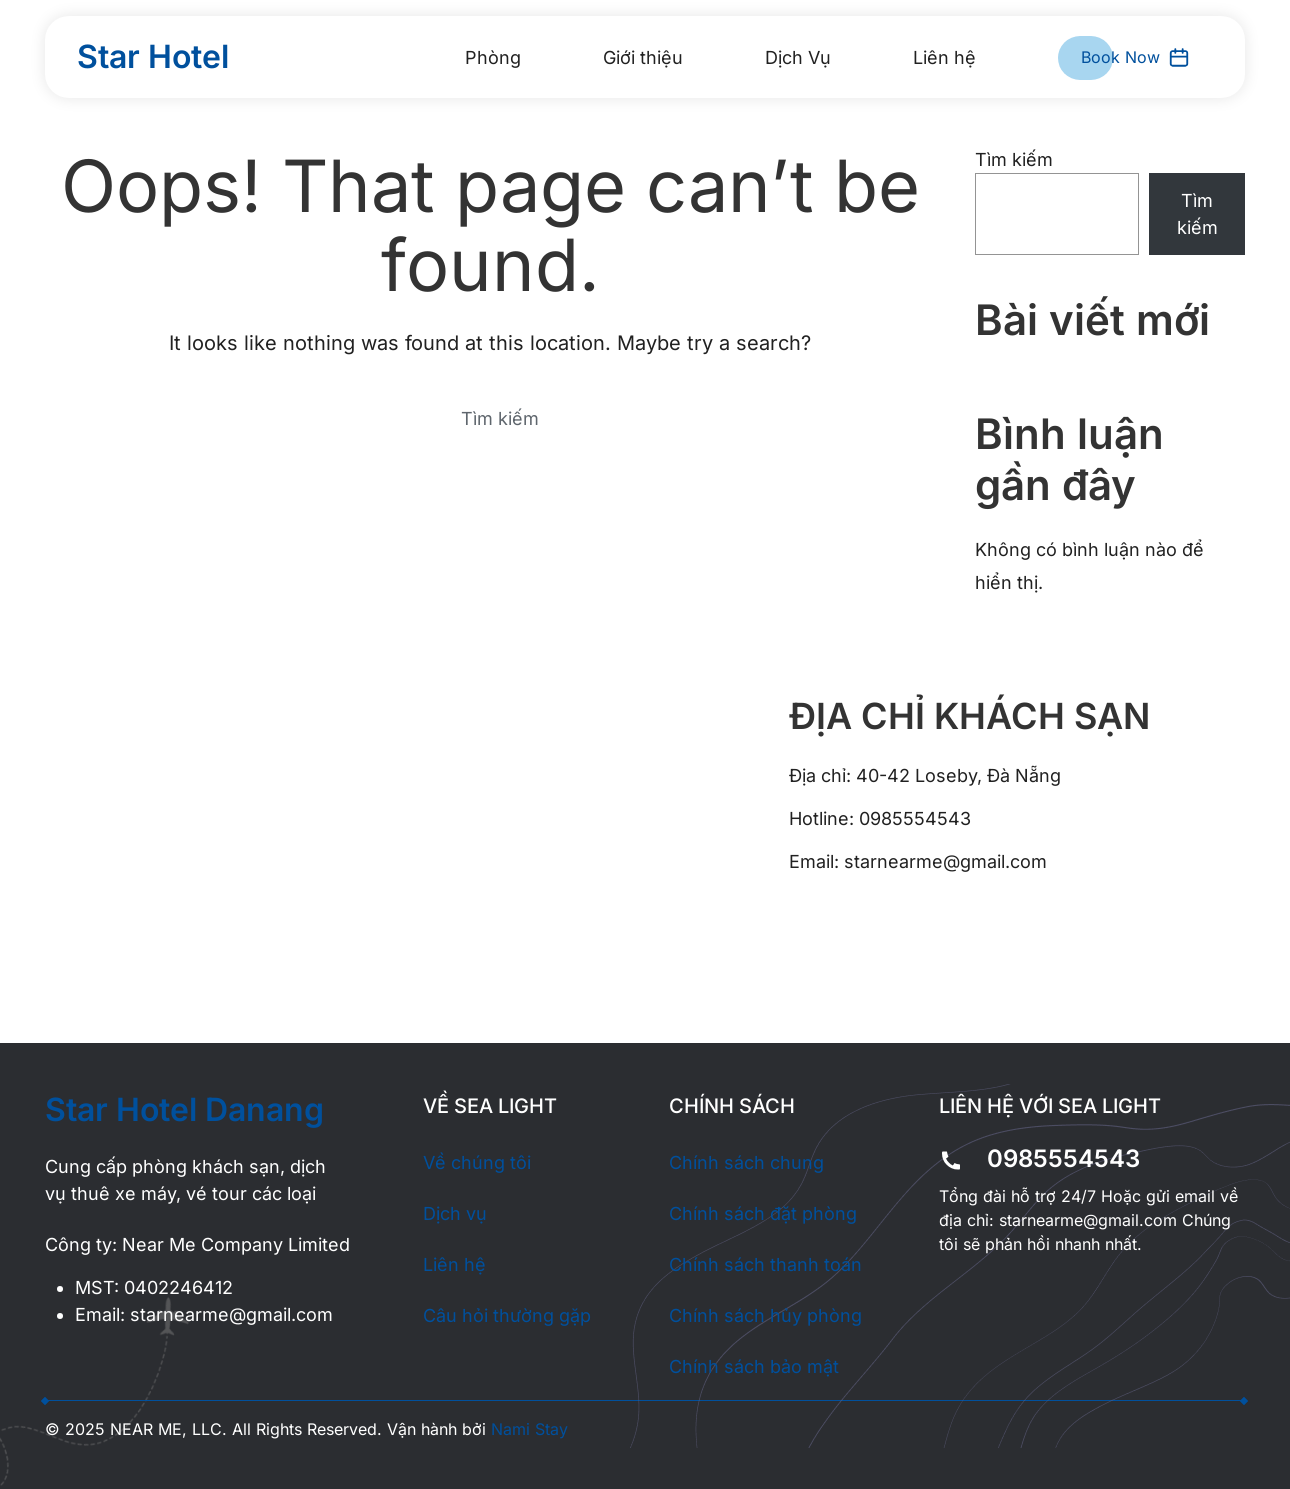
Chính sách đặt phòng (763, 1213)
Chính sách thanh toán (765, 1264)
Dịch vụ (455, 1213)
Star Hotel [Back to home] (153, 56)
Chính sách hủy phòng (765, 1315)
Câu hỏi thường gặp (507, 1315)
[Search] (490, 418)
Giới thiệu (643, 57)
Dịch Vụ (798, 57)
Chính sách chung (746, 1162)
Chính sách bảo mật (754, 1366)
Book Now (1135, 57)
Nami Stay (529, 1429)
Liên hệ (944, 57)
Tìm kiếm (1014, 159)
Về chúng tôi (477, 1162)
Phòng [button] (493, 57)
